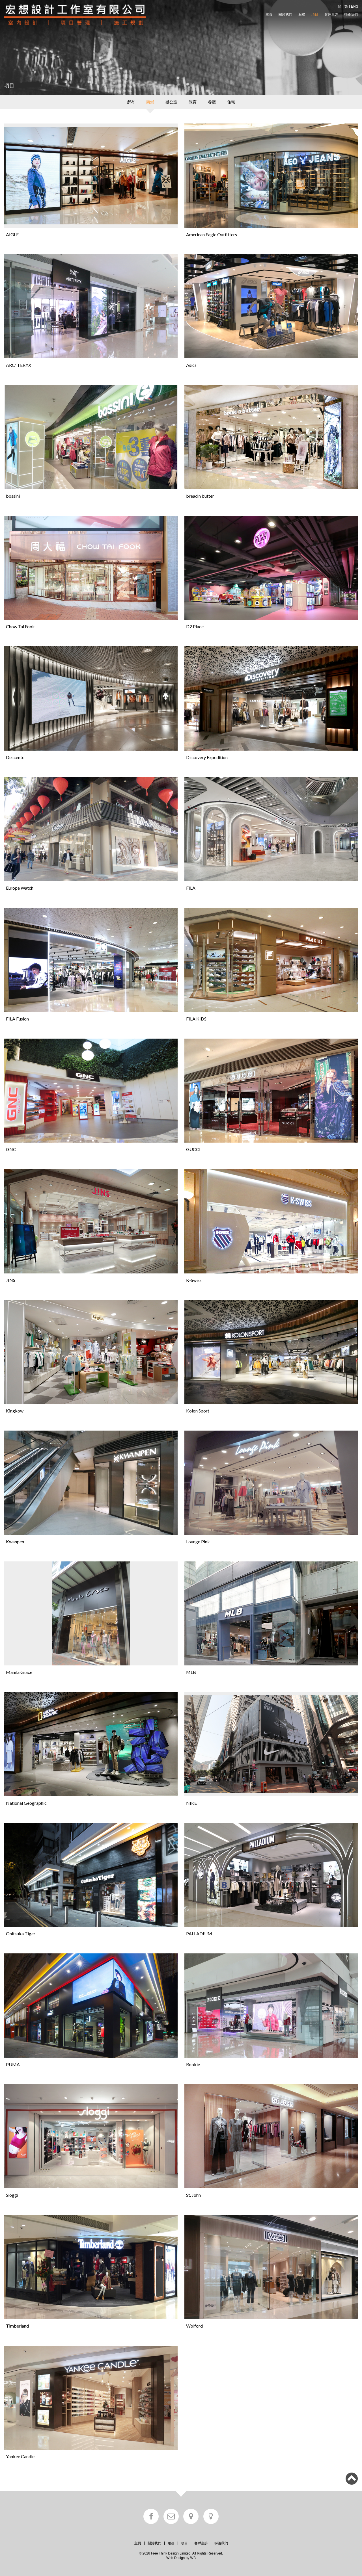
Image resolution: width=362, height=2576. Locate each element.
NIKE (191, 1803)
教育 (193, 101)
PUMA (13, 2064)
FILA (190, 888)
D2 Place (195, 626)
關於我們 (285, 14)
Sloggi (12, 2195)
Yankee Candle (20, 2456)
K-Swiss (194, 1280)
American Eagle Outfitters (211, 234)
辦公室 (171, 101)
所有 (131, 101)
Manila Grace (19, 1672)
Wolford (194, 2325)
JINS (10, 1280)
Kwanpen (15, 1541)
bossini (13, 496)
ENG (354, 6)
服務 (301, 14)
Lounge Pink (198, 1541)
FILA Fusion (17, 1018)
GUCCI (193, 1149)
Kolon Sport (197, 1410)
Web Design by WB (181, 2558)
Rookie (193, 2064)
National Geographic (26, 1803)
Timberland (17, 2325)
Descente (15, 757)
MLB (191, 1672)
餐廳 (212, 101)
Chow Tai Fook (20, 626)
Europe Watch (19, 888)
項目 (314, 14)
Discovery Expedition (207, 757)
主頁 (269, 14)
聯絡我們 (351, 14)
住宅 (231, 101)
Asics (191, 365)
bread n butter (200, 496)
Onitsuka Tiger (20, 1933)
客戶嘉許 (331, 14)
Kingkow (14, 1410)
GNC (11, 1149)
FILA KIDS (196, 1018)
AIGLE (12, 234)
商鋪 (150, 101)
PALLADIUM (199, 1933)
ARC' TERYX (18, 365)
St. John (193, 2195)
